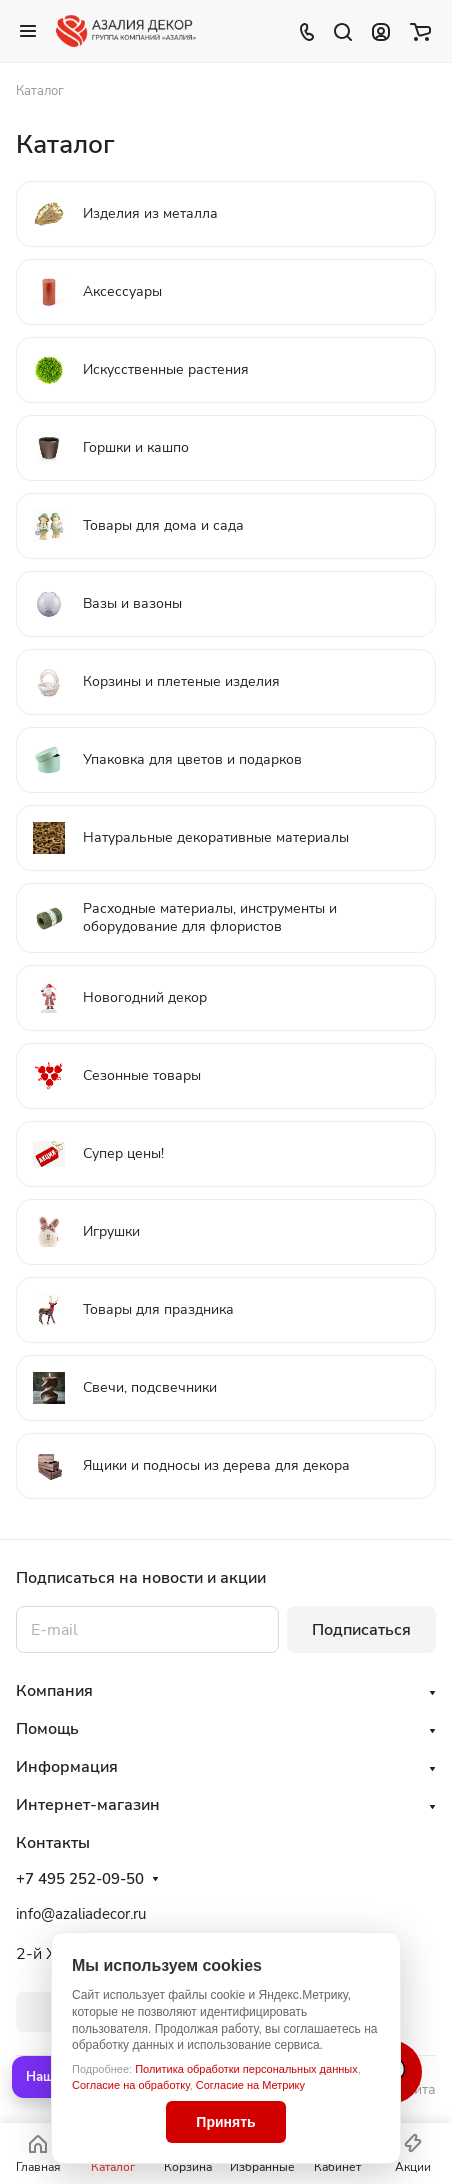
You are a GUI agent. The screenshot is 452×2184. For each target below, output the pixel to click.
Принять (225, 2122)
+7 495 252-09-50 (80, 1879)
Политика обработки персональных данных (246, 2069)
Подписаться (361, 1630)
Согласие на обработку (131, 2085)
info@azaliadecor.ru (81, 1914)
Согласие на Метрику (250, 2085)
